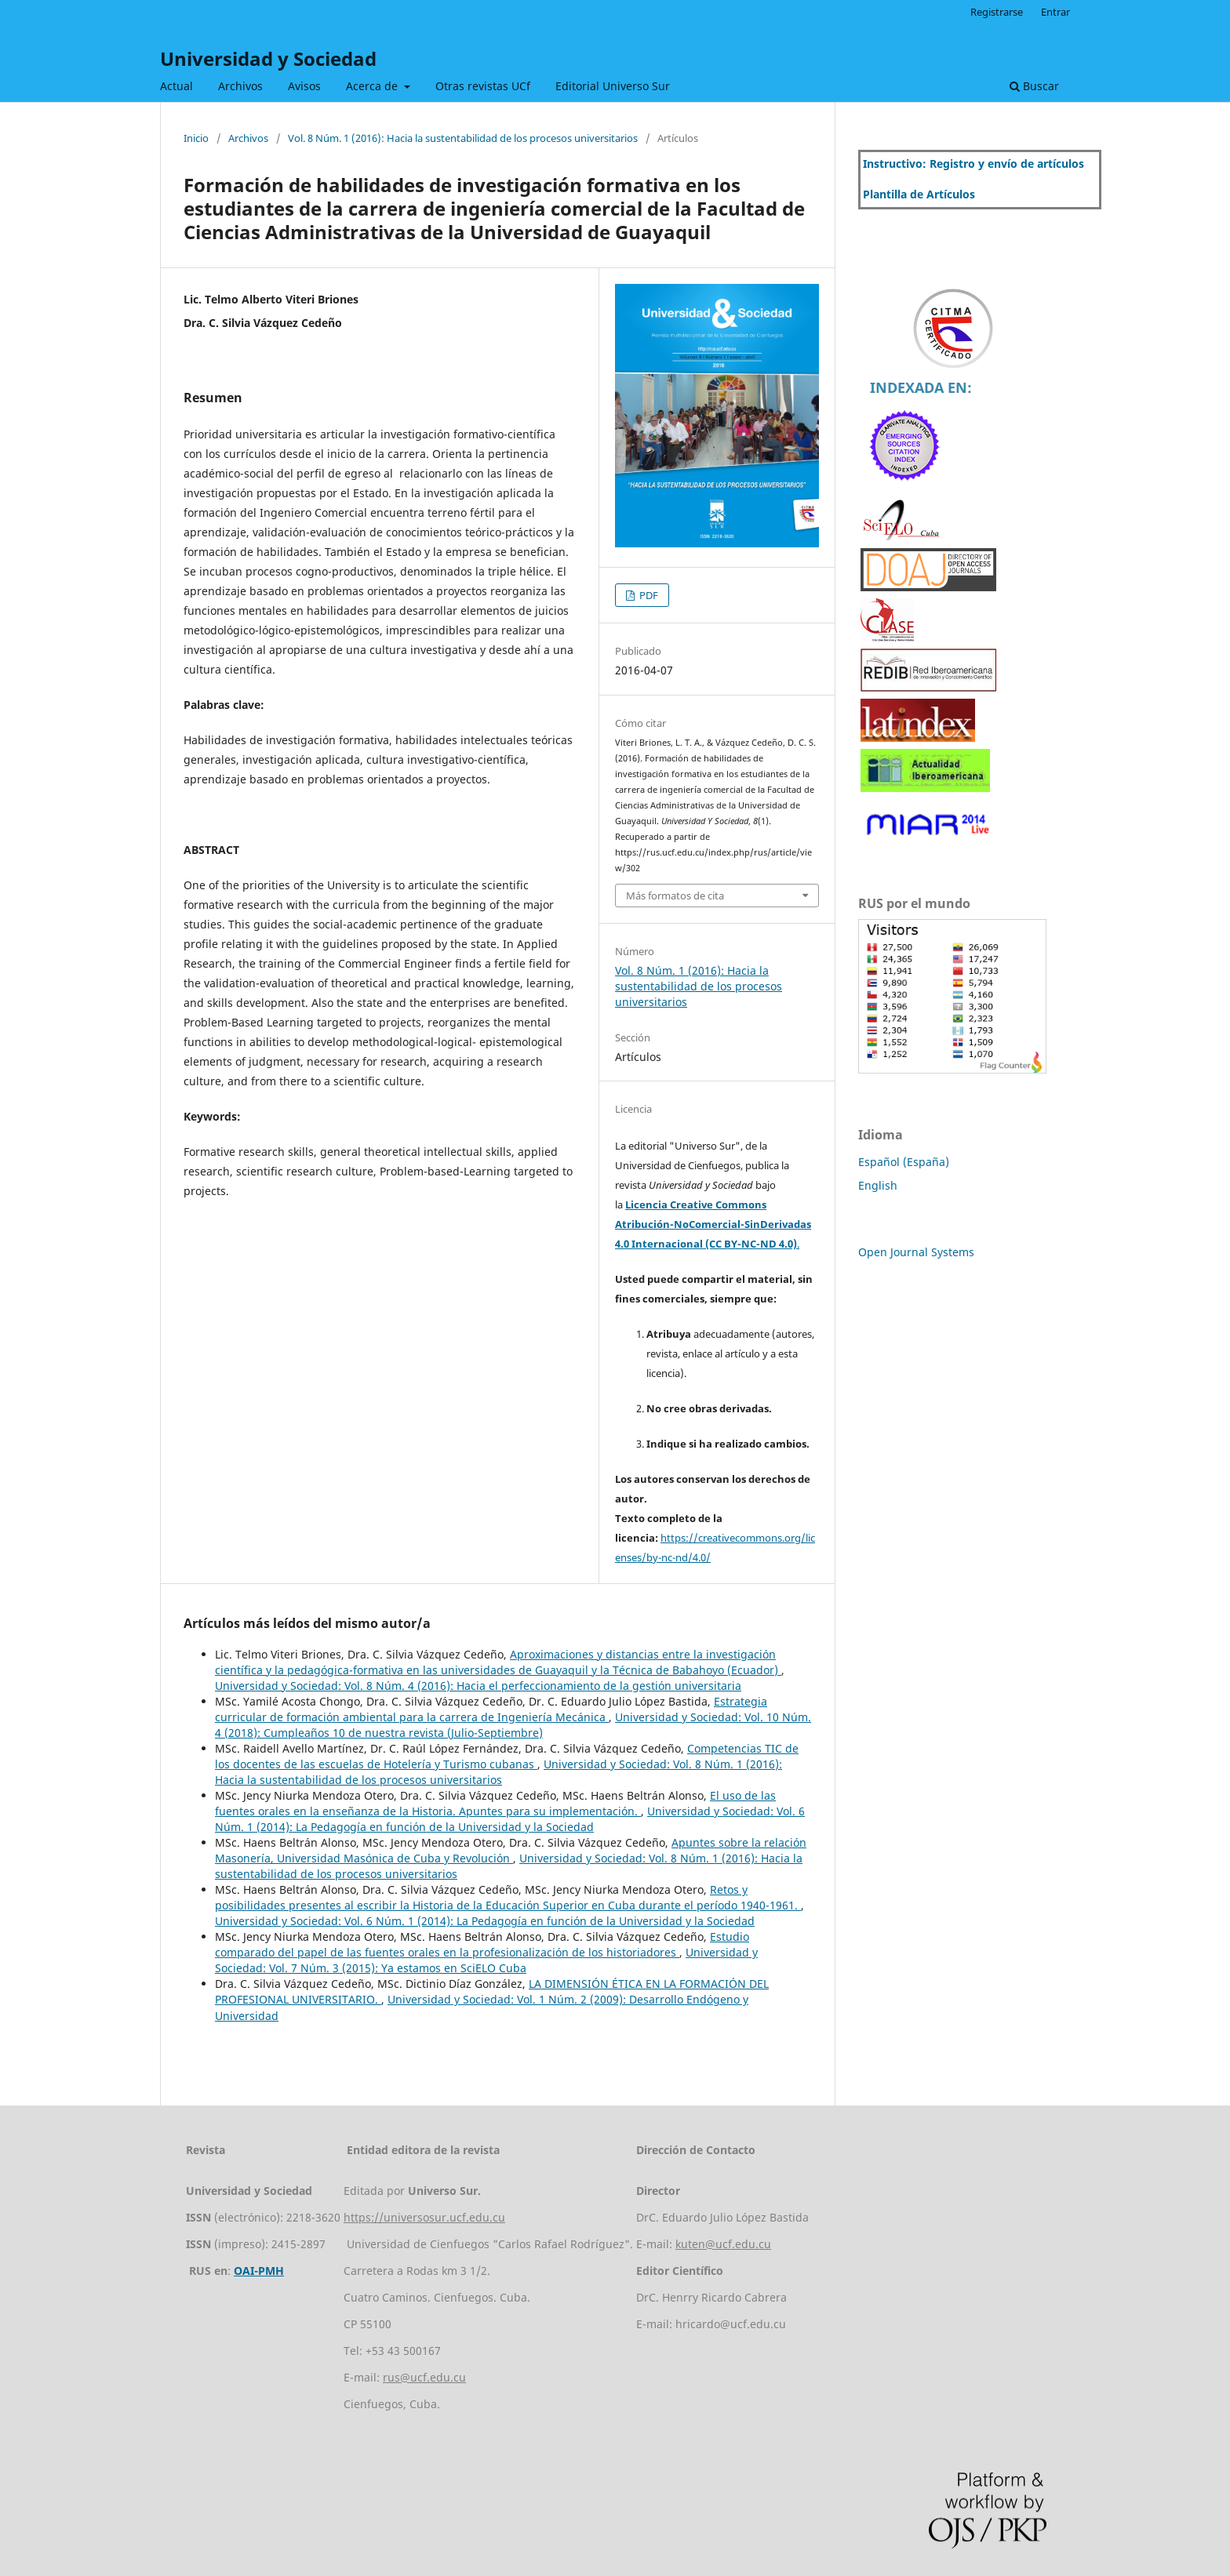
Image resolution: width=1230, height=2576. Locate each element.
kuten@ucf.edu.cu (723, 2243)
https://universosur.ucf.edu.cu (424, 2217)
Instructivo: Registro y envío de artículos (973, 163)
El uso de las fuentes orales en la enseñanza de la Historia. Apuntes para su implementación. (495, 1803)
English (877, 1185)
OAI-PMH (259, 2270)
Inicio (196, 138)
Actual (176, 85)
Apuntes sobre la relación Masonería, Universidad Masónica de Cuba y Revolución (510, 1850)
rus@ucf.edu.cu (424, 2377)
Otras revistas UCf (482, 85)
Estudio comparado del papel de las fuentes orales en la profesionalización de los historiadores (482, 1944)
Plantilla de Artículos (919, 194)
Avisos (304, 85)
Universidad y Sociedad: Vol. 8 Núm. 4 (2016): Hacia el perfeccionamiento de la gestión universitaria (478, 1685)
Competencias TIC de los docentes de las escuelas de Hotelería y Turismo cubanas (507, 1756)
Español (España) (903, 1161)
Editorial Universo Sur (612, 85)
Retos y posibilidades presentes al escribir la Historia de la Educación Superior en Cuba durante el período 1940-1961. (508, 1897)
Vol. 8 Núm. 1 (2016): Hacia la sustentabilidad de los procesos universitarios (463, 138)
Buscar (1034, 85)
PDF (647, 595)
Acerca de (373, 85)
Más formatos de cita (675, 895)
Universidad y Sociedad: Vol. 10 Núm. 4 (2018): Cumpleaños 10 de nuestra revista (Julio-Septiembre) (513, 1724)
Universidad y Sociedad (268, 58)
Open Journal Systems (916, 1251)
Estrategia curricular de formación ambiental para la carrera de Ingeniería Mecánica (491, 1709)
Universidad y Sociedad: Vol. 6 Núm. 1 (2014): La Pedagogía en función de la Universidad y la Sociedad (510, 1819)
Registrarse (996, 12)
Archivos (240, 85)
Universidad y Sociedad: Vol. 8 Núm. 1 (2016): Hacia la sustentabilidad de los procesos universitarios (498, 1772)
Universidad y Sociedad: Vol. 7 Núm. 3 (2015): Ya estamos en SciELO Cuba (486, 1960)
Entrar (1055, 12)
